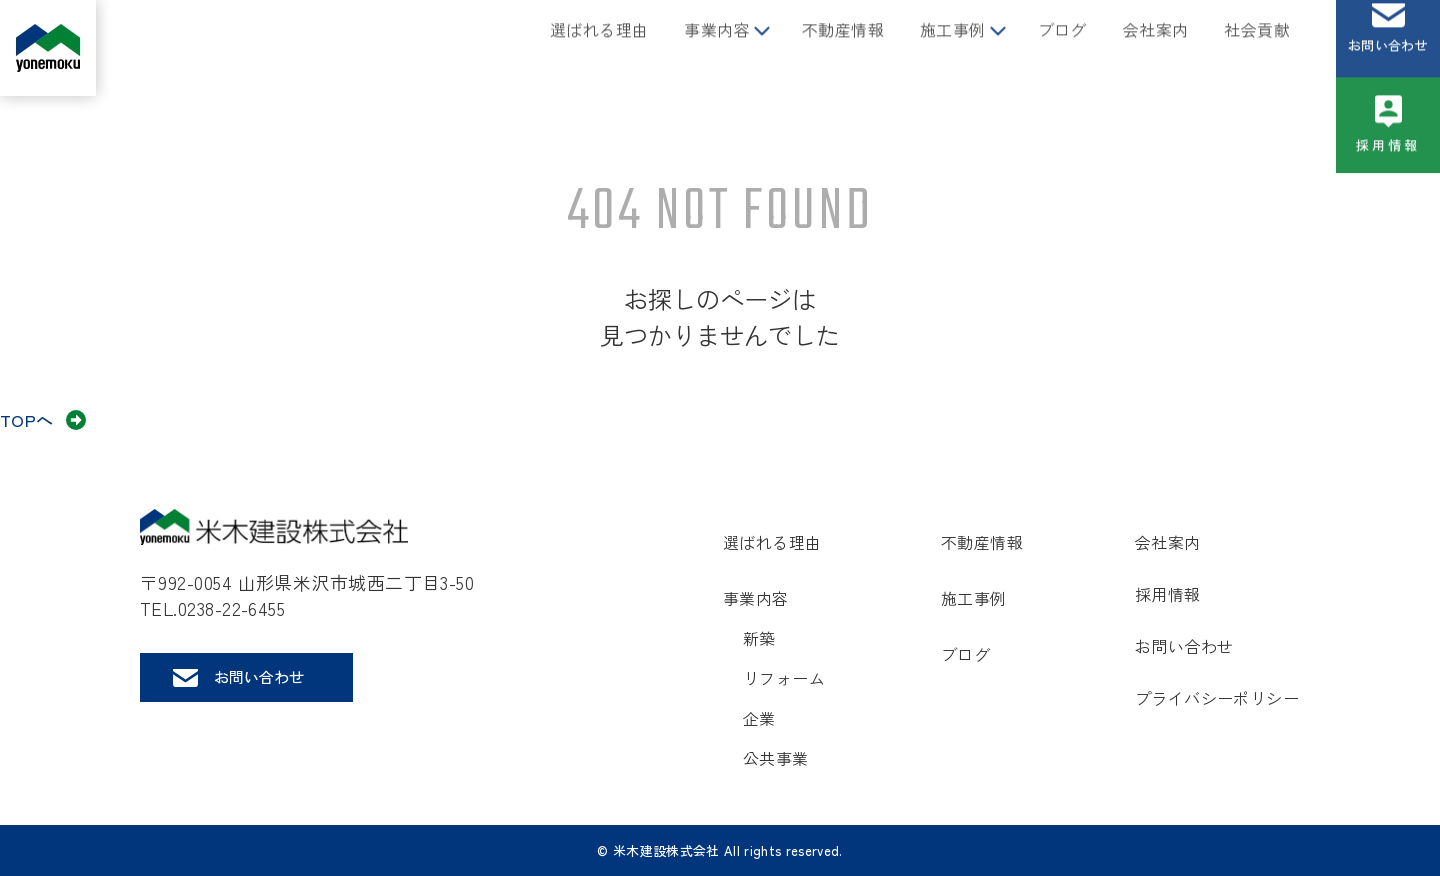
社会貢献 (1257, 48)
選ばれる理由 (599, 48)
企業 (759, 718)
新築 (759, 638)
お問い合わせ (1388, 63)
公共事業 (776, 758)
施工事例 (953, 48)
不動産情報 (843, 48)
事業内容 (717, 48)
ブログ (1062, 48)
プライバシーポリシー (1217, 698)
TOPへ (27, 419)
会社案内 (1156, 48)
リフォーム (784, 678)
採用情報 (1388, 163)
